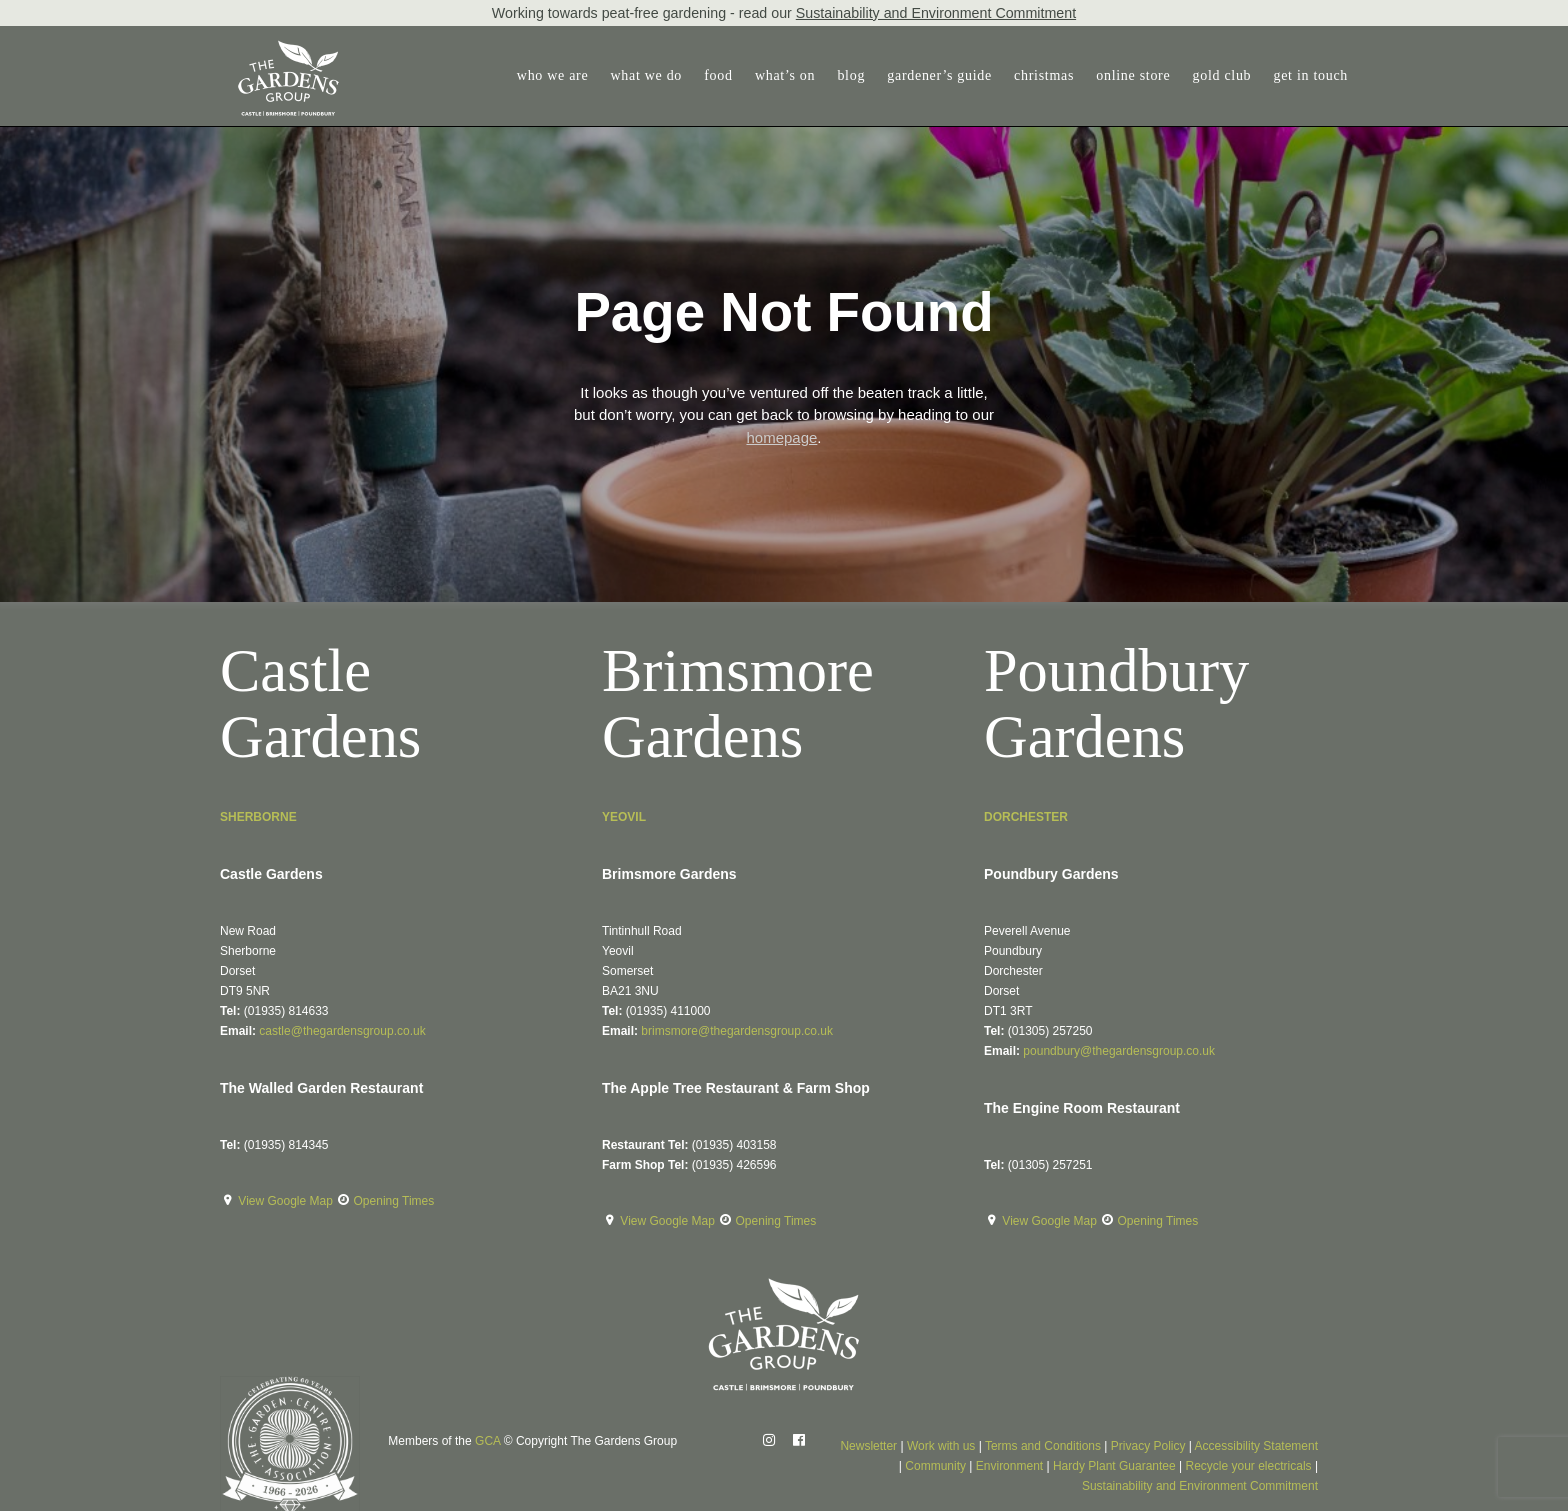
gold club (1222, 75)
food (718, 75)
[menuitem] (557, 76)
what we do (647, 75)
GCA (487, 1441)
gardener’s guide (939, 75)
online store (1133, 75)
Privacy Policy (1148, 1446)
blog (851, 75)
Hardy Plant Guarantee (1114, 1466)
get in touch (1311, 75)
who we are (553, 75)
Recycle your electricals (1249, 1466)
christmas (1044, 75)
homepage (781, 437)
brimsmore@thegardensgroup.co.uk (737, 1031)
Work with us (941, 1446)
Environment (1009, 1466)
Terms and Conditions (1043, 1446)
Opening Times (394, 1201)
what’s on (785, 75)
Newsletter (868, 1446)
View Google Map (287, 1201)
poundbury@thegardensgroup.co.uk (1119, 1051)
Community (935, 1466)
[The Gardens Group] (272, 48)
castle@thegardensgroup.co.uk (342, 1031)
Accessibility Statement (1256, 1446)
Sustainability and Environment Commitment (936, 13)
